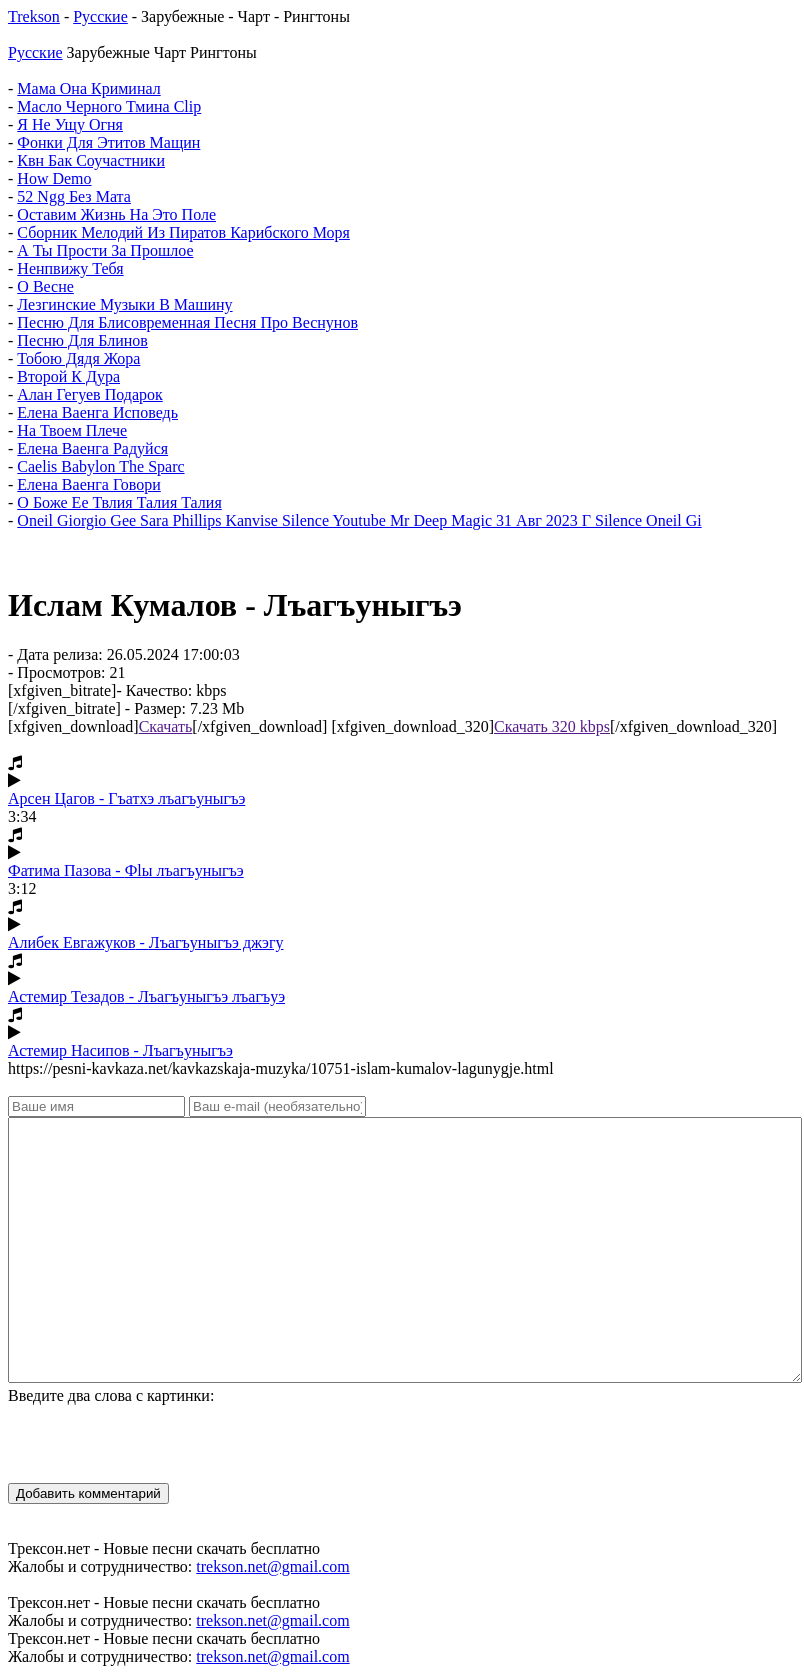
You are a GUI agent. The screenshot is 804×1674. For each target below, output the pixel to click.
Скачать (166, 726)
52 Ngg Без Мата (74, 196)
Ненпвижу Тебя (70, 268)
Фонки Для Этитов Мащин (108, 142)
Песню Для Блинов (82, 340)
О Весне (45, 286)
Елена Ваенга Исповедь (97, 412)
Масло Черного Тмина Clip (109, 106)
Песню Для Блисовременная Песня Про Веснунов (187, 322)
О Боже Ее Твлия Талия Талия (119, 502)
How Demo (54, 178)
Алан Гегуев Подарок (89, 394)
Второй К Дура (68, 376)
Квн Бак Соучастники (91, 160)
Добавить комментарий (88, 1493)
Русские (100, 16)
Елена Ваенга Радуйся (92, 448)
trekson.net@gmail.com (272, 1566)
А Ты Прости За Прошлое (105, 250)
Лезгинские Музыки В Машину (124, 304)
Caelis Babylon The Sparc (100, 466)
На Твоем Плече (72, 430)
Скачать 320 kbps (552, 726)
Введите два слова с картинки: (111, 1395)
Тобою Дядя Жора (78, 358)
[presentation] (160, 1444)
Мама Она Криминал (88, 88)
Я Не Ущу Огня (70, 124)
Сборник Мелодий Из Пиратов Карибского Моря (183, 232)
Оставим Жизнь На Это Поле (116, 214)
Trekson (34, 16)
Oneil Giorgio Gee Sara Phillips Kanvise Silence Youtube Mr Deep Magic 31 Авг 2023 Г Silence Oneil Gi (359, 520)
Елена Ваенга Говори (88, 484)
